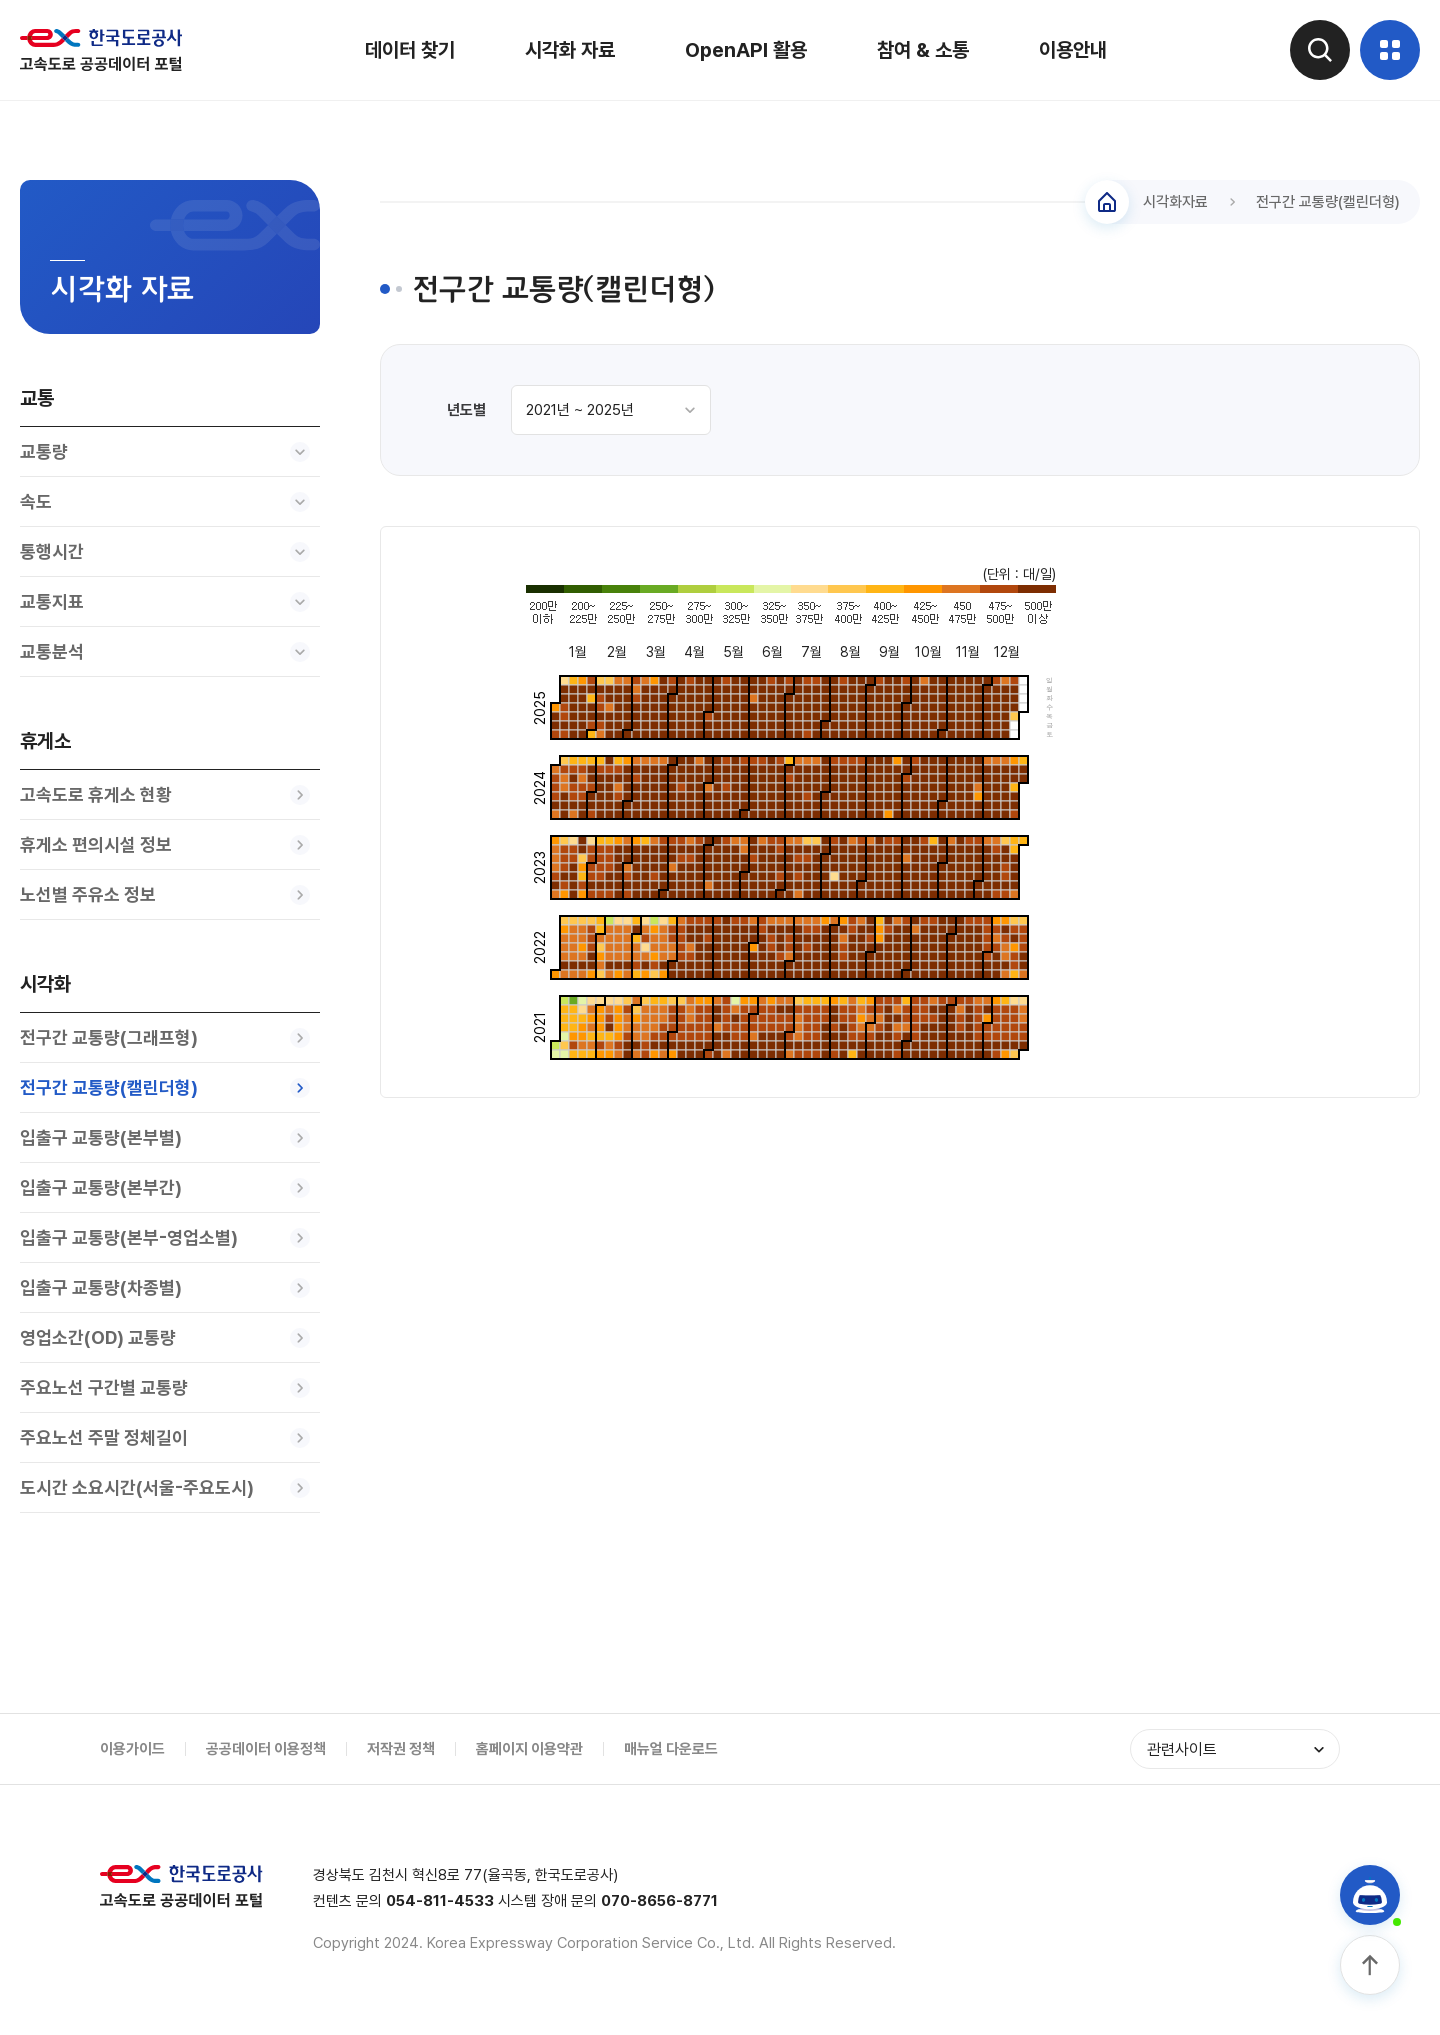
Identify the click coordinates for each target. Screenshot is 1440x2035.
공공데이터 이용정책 (266, 1749)
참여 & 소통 (923, 50)
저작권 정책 (401, 1749)
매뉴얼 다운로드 (671, 1749)
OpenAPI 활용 (746, 50)
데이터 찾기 (410, 50)
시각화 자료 (570, 50)
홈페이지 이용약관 (529, 1749)
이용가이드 (132, 1749)
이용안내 (1073, 50)
